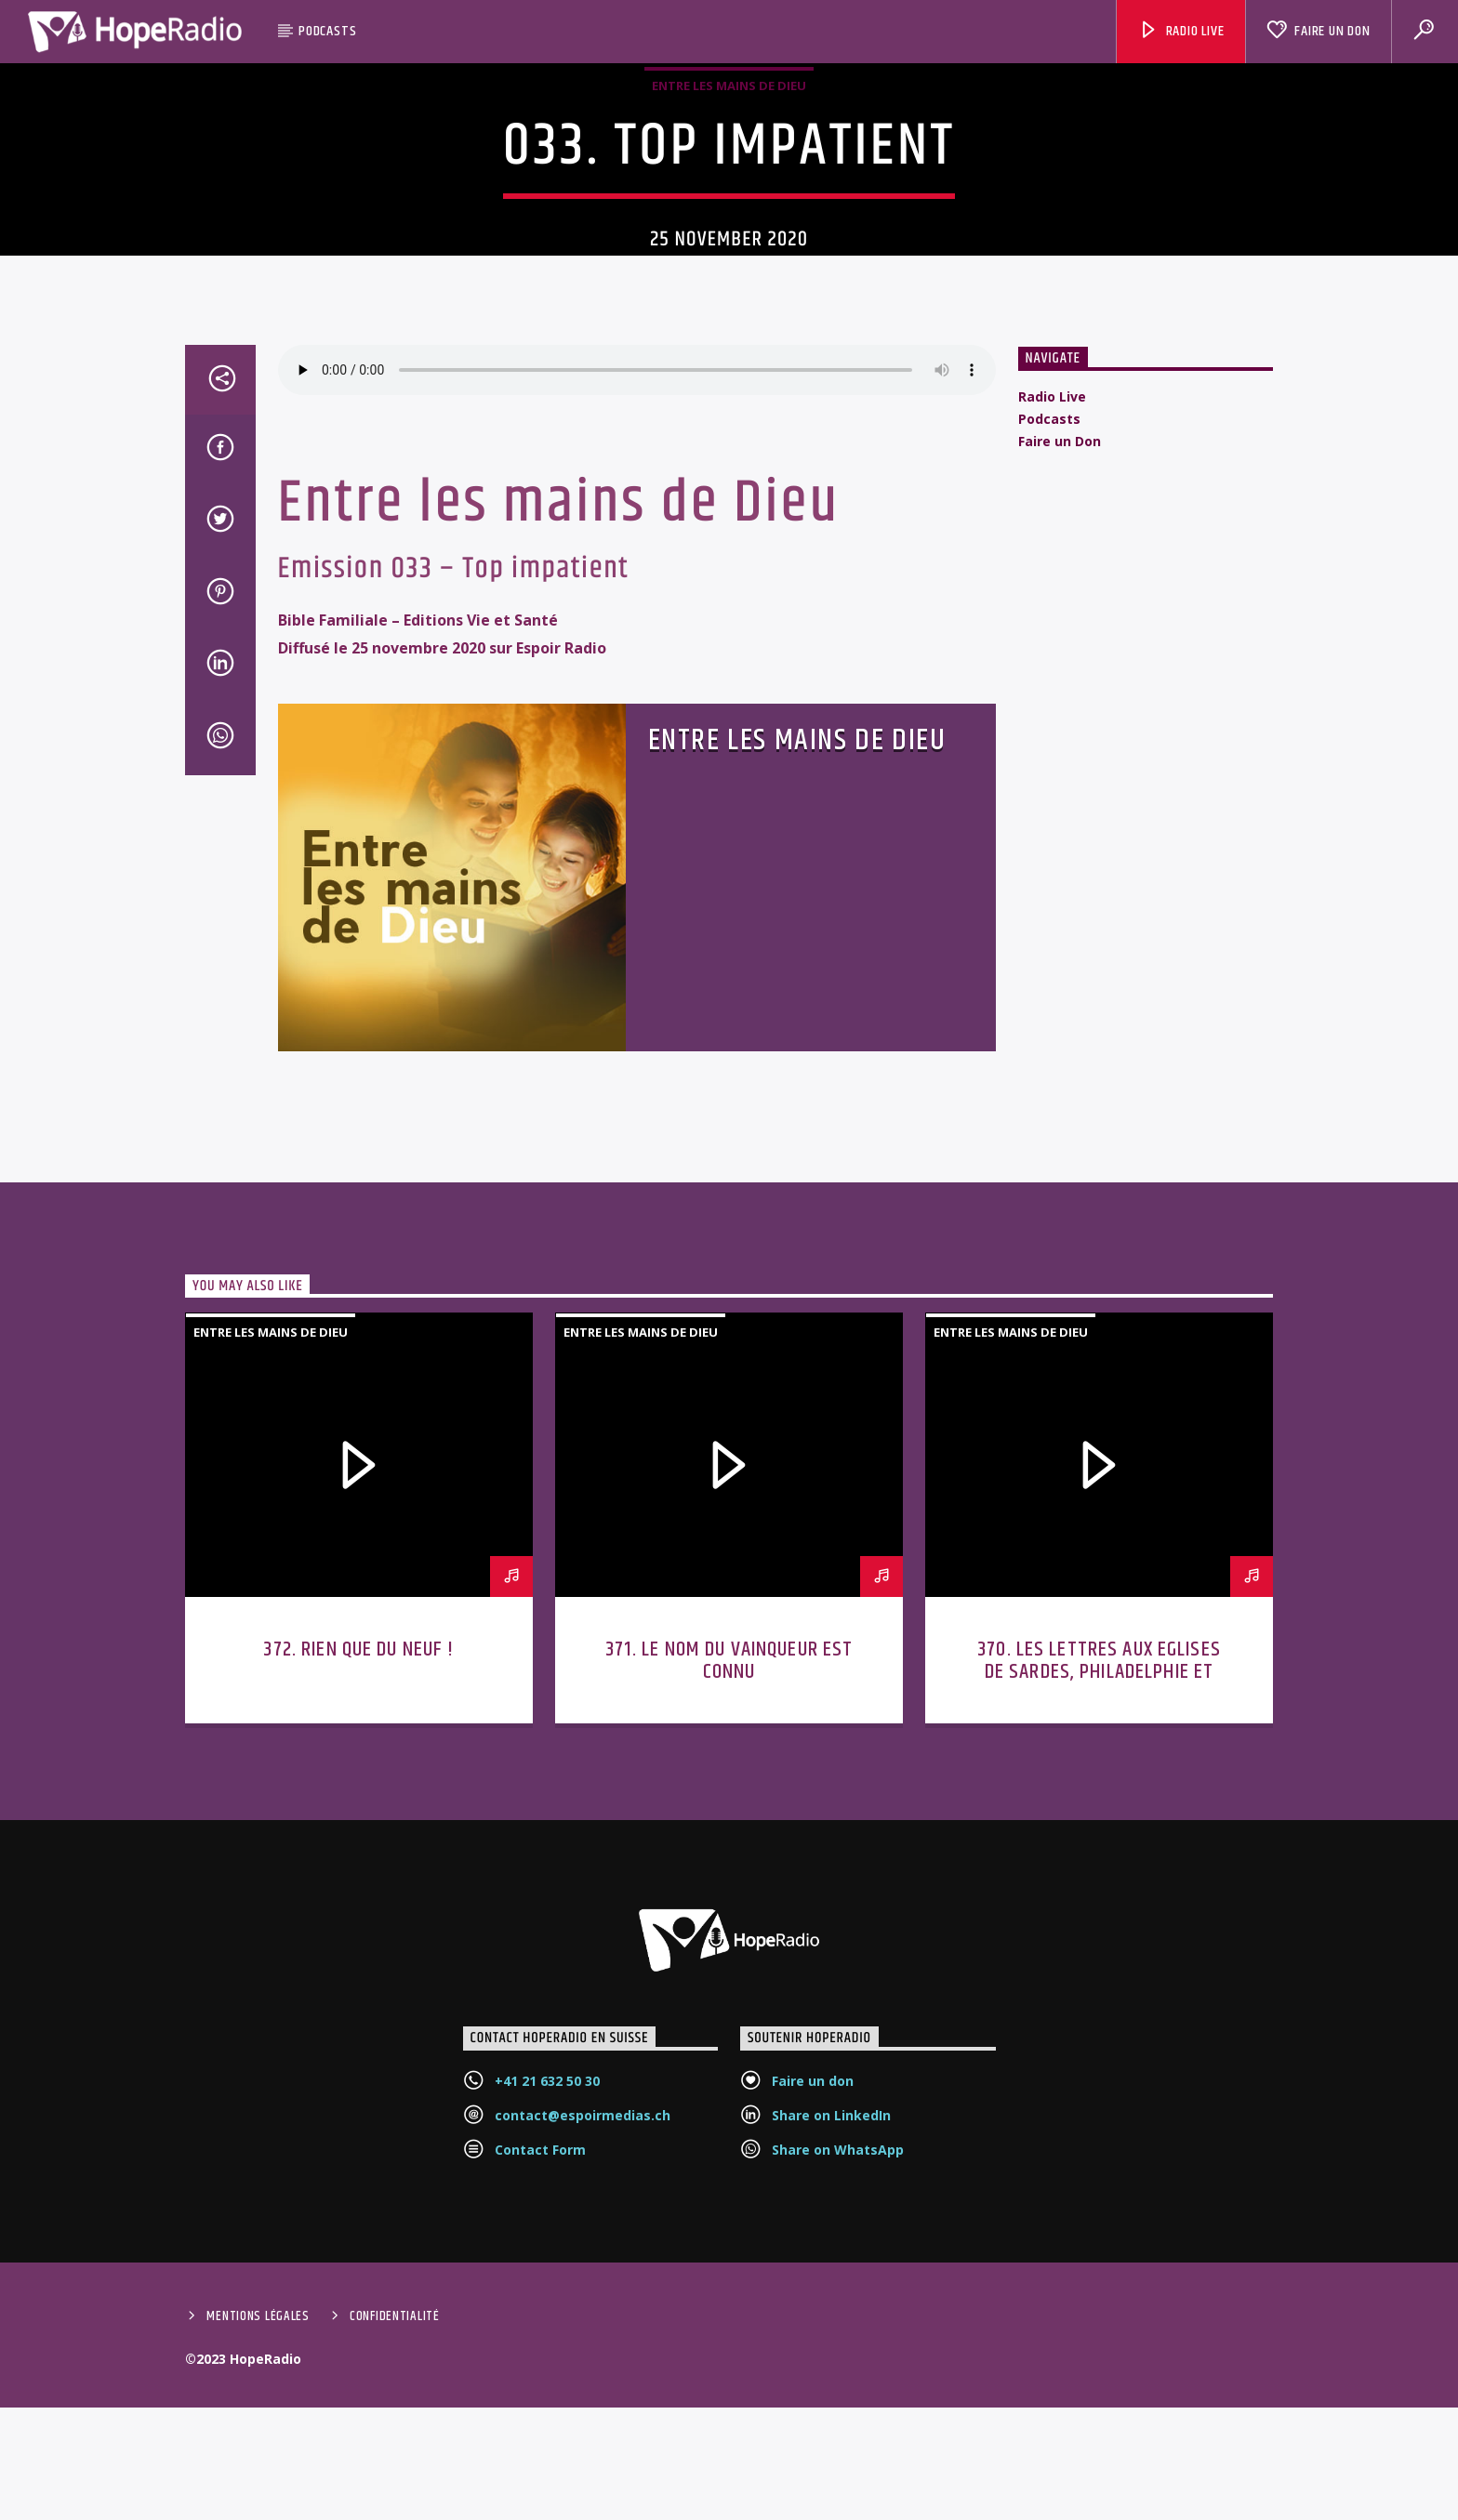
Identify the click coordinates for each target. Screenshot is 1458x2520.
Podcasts (327, 31)
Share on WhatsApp (838, 2380)
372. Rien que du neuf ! (358, 1880)
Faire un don (813, 2311)
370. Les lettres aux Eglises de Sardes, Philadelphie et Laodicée (1099, 1902)
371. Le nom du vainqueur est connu (729, 1891)
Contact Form (540, 2380)
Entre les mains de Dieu (729, 187)
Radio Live (1181, 31)
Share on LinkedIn (831, 2346)
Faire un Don (1318, 31)
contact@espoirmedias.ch (582, 2346)
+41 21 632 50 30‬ (547, 2311)
